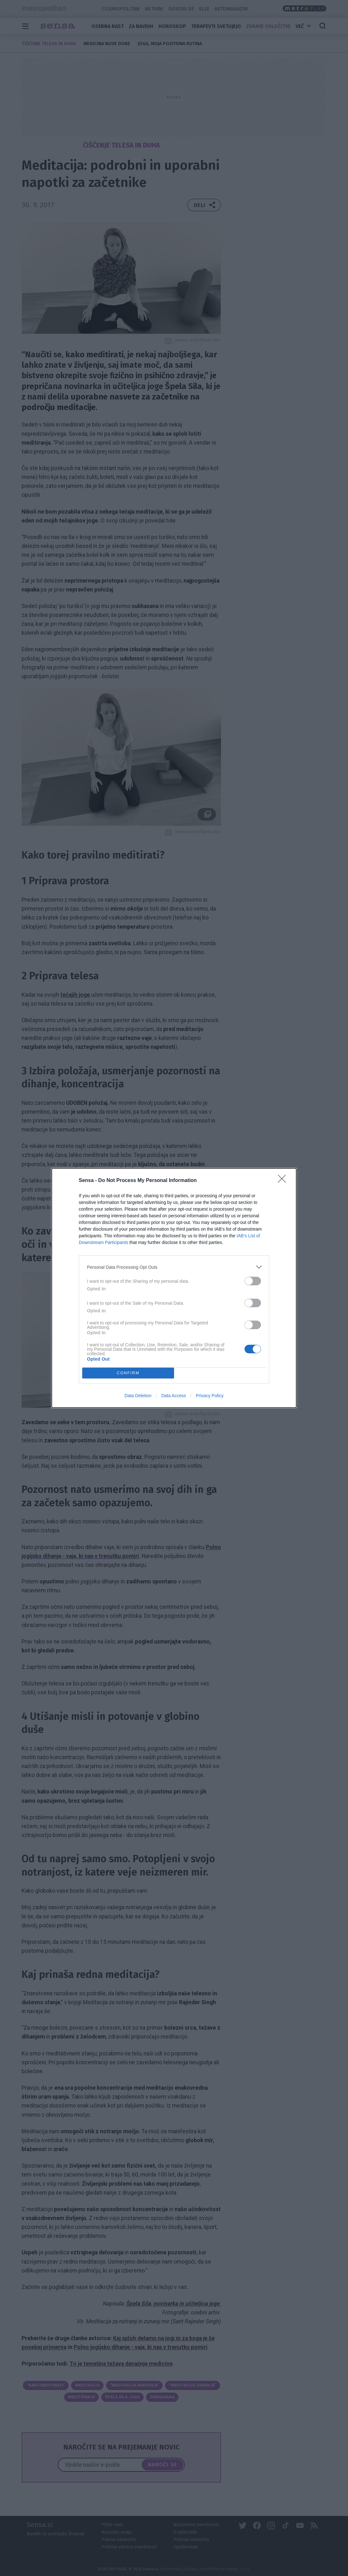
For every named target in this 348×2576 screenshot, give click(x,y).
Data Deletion (137, 1395)
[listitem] (174, 1267)
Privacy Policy (210, 1395)
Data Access (173, 1395)
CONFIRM (128, 1373)
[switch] (252, 1281)
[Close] (284, 1181)
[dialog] (174, 1288)
